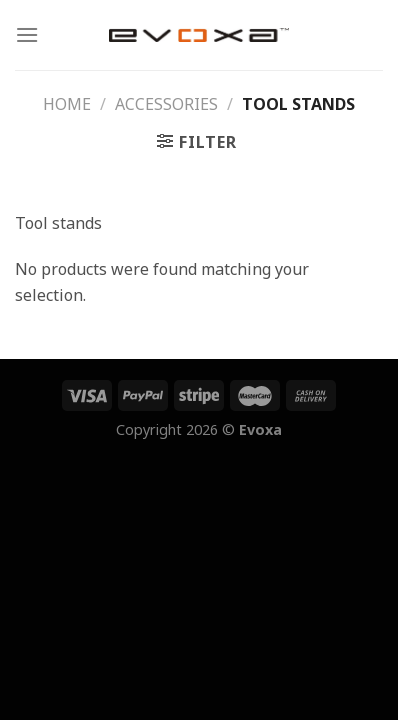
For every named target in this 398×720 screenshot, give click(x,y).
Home (67, 104)
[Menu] (27, 34)
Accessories (166, 104)
